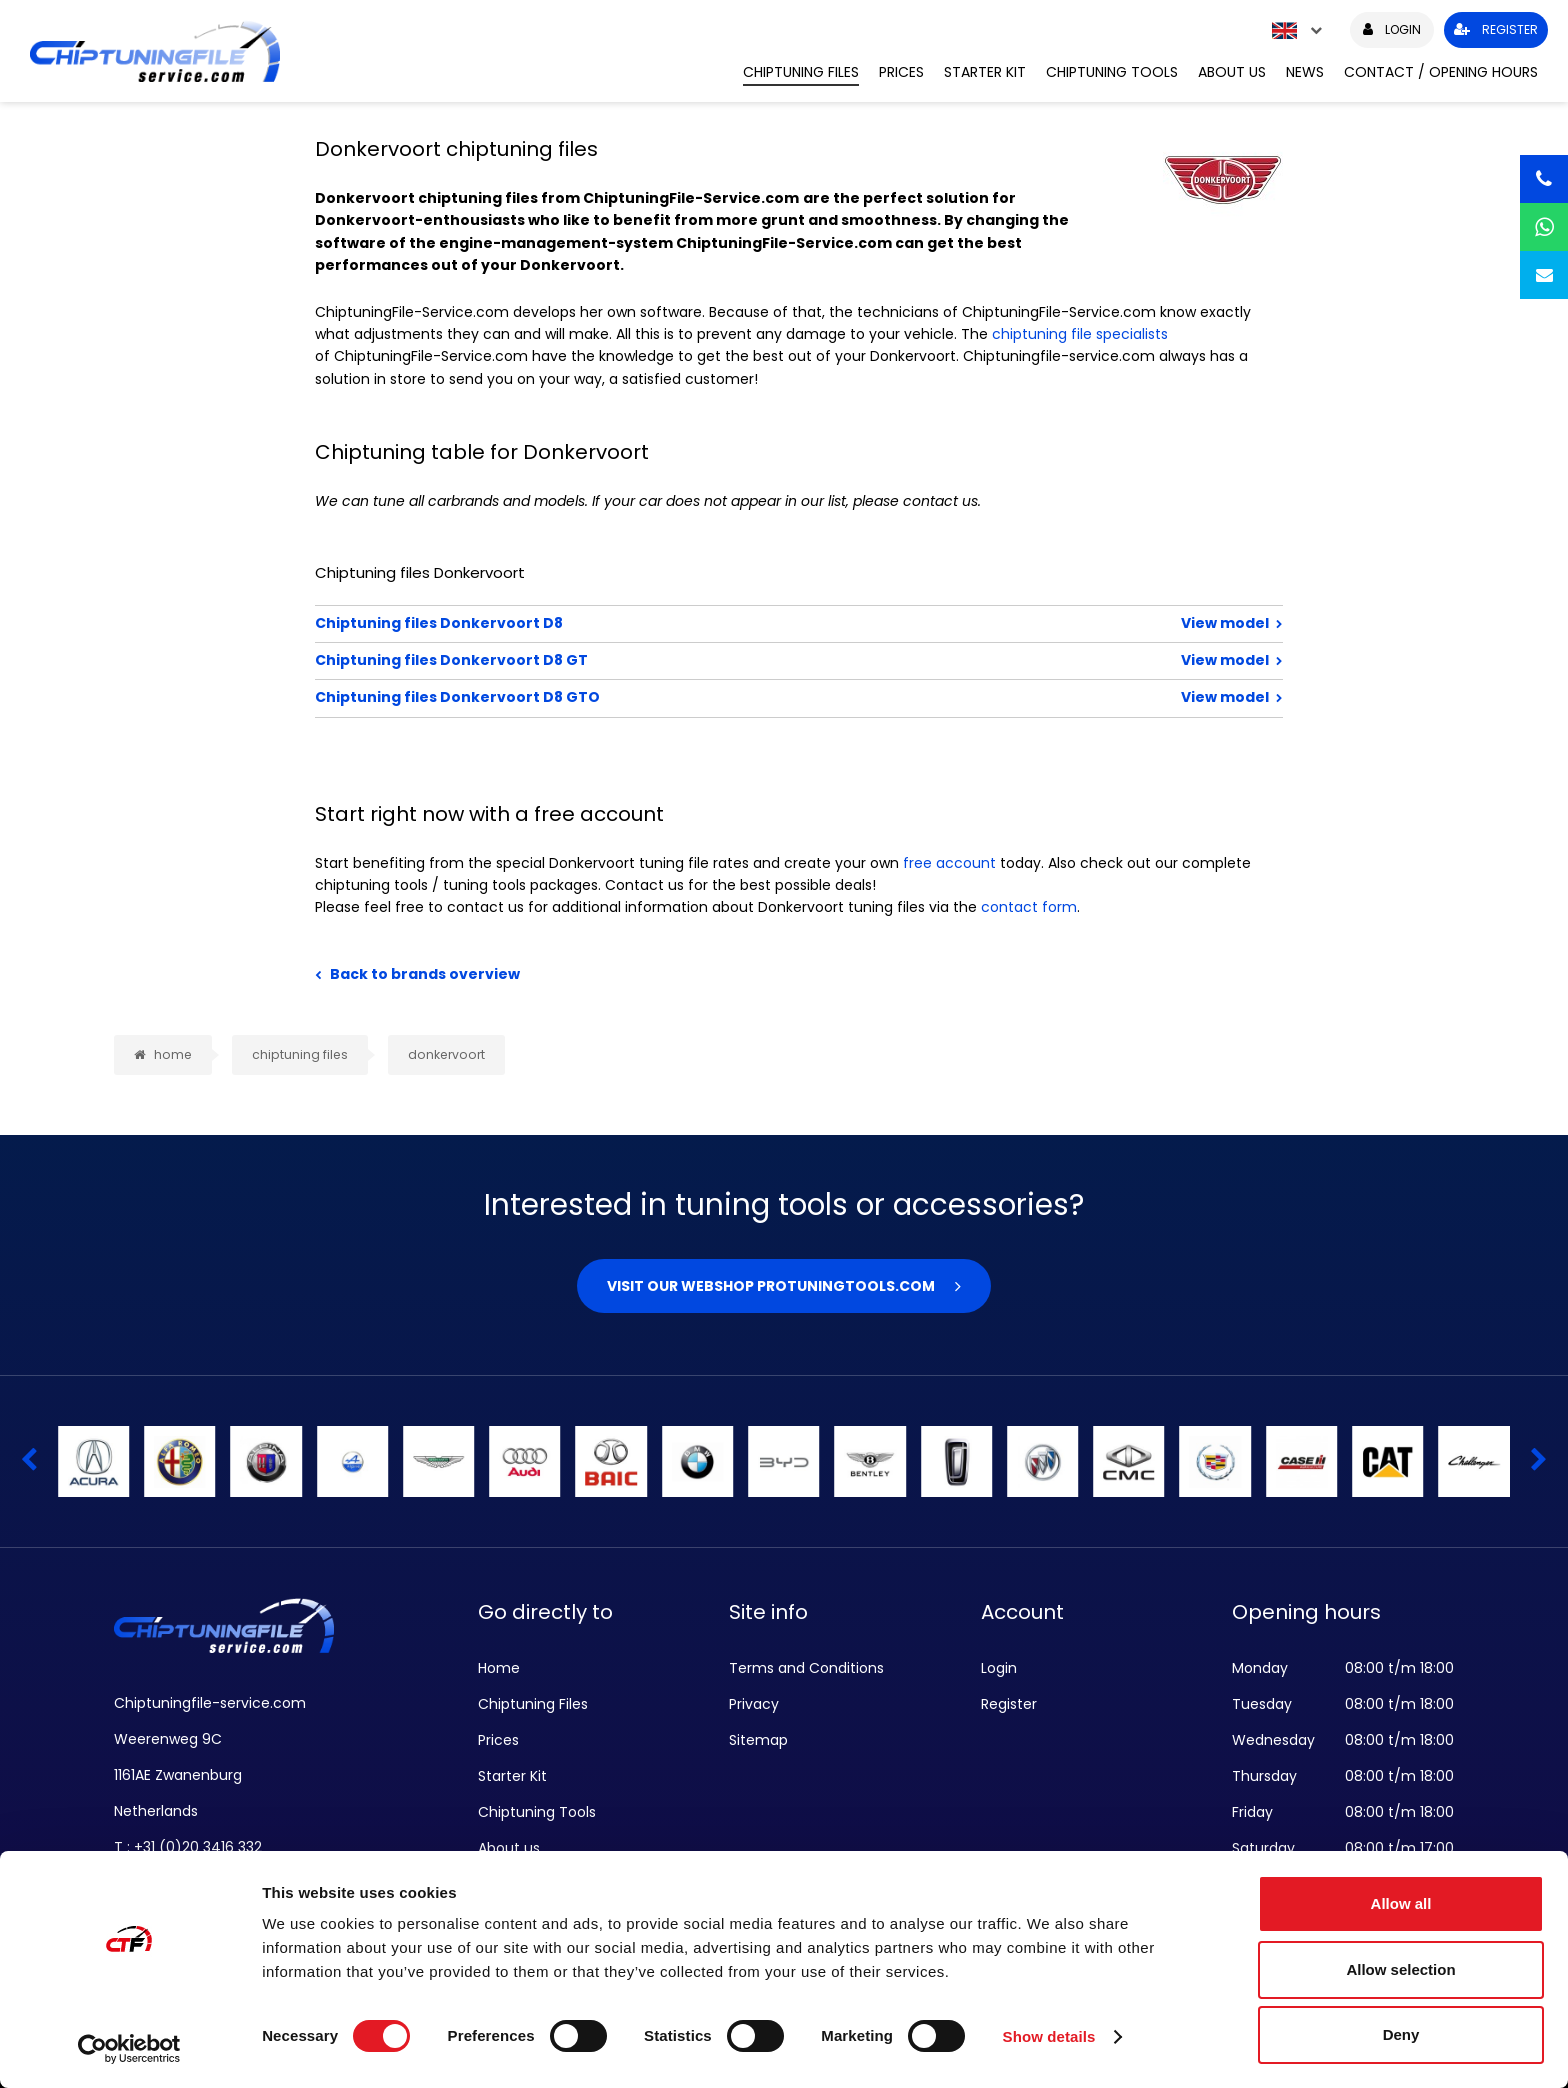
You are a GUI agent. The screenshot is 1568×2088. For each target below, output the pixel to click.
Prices (901, 72)
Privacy (754, 1704)
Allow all (1401, 1903)
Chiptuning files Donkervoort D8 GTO (734, 697)
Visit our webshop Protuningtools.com (771, 1286)
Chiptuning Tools (1112, 72)
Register (1009, 1704)
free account (949, 863)
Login (999, 1668)
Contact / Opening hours (1441, 72)
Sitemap (758, 1740)
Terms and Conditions (806, 1668)
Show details (1049, 2036)
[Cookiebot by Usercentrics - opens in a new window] (129, 2049)
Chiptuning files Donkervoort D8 (734, 623)
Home (499, 1668)
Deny (1401, 2034)
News (1305, 72)
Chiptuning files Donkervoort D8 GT (734, 660)
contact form (1029, 907)
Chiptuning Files (801, 72)
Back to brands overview (425, 974)
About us (1232, 72)
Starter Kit (985, 72)
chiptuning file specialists (1080, 334)
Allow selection (1400, 1969)
